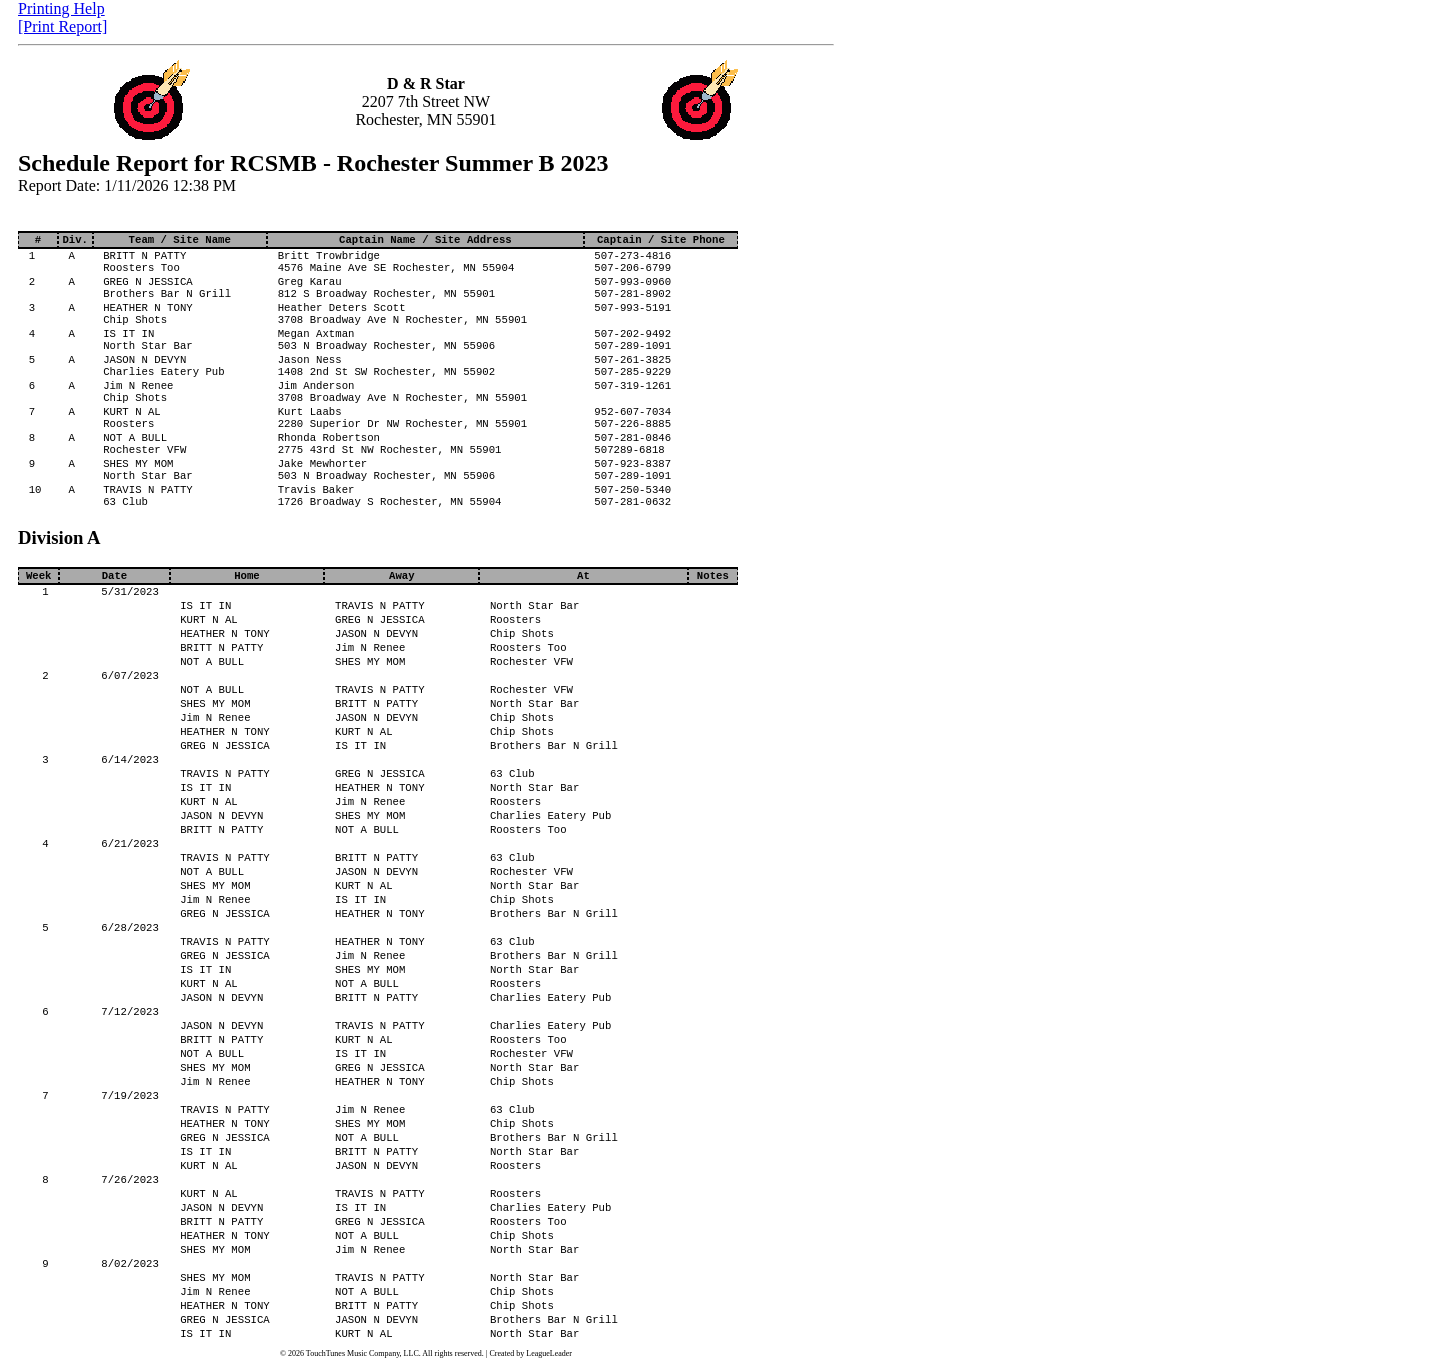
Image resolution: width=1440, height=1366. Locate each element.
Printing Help (61, 8)
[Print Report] (62, 26)
